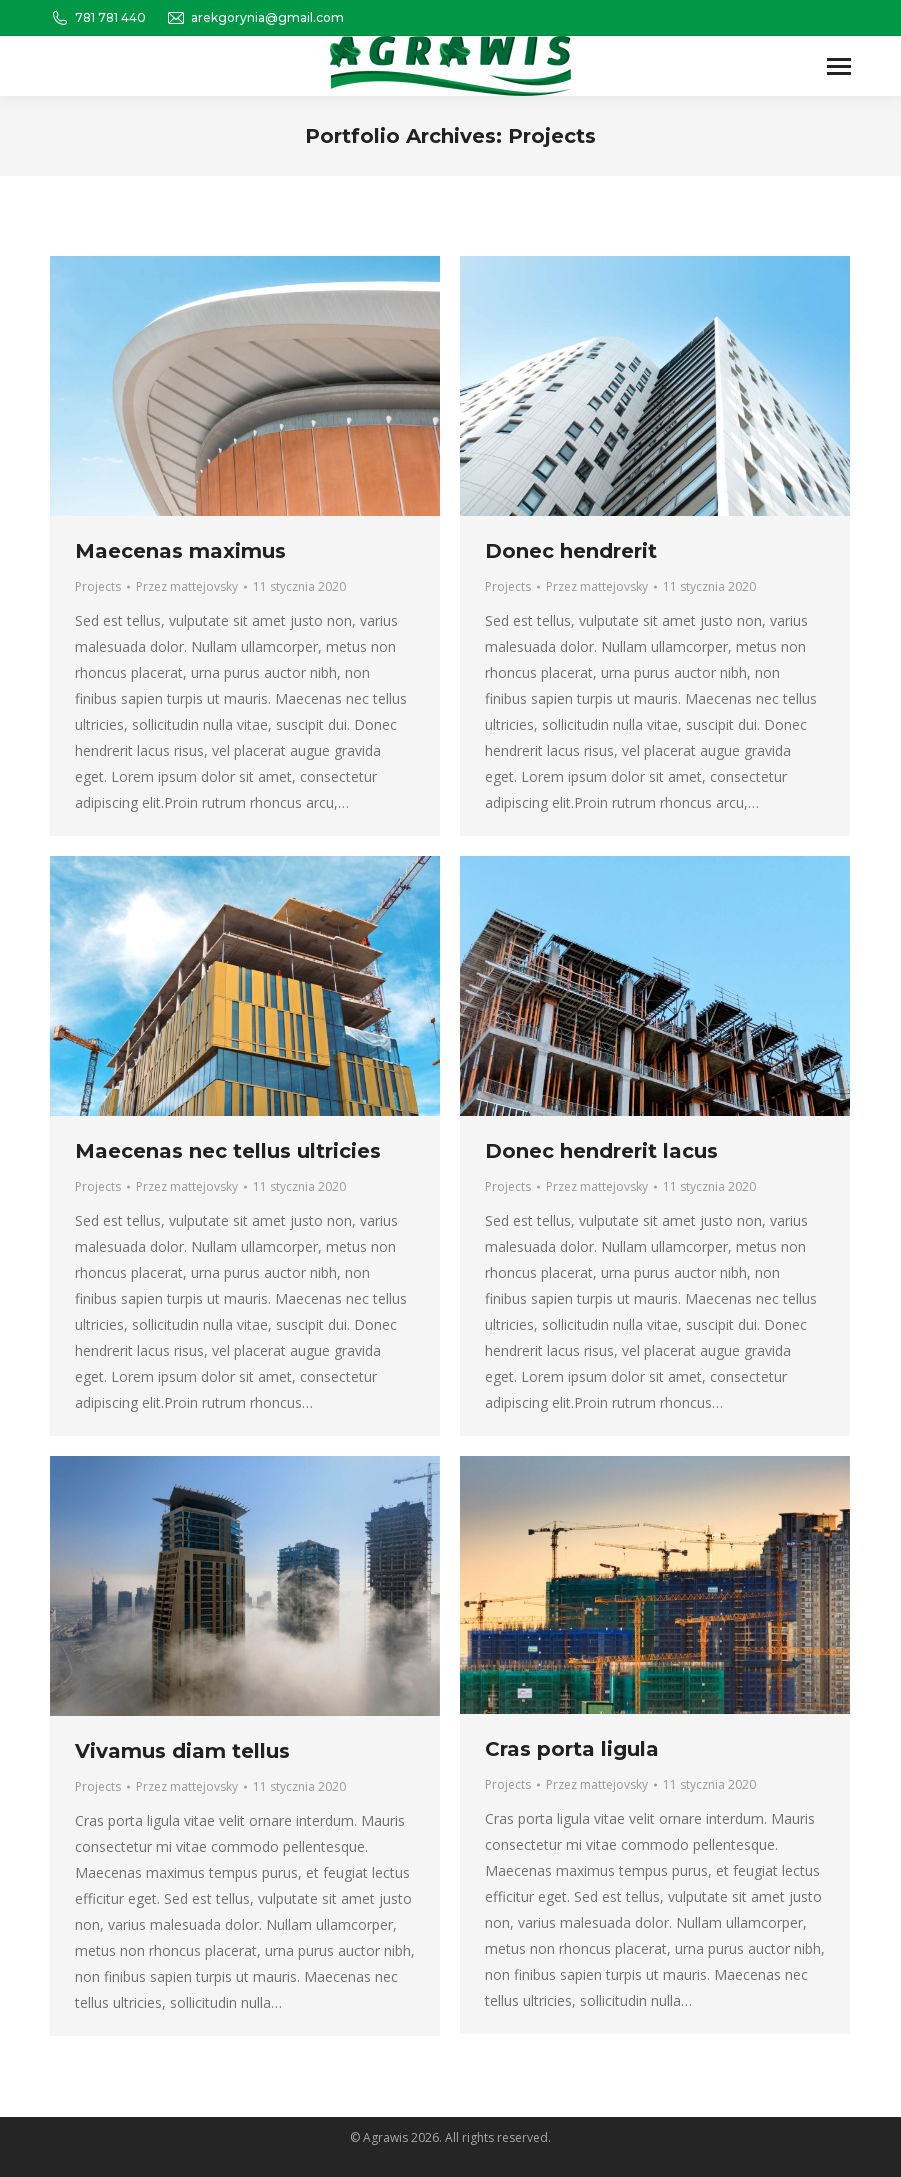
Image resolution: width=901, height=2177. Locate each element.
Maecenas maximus (180, 551)
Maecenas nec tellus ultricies (228, 1151)
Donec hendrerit (571, 551)
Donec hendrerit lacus (601, 1151)
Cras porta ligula (572, 1749)
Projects (98, 586)
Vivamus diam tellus (182, 1751)
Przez (187, 586)
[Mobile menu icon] (839, 66)
